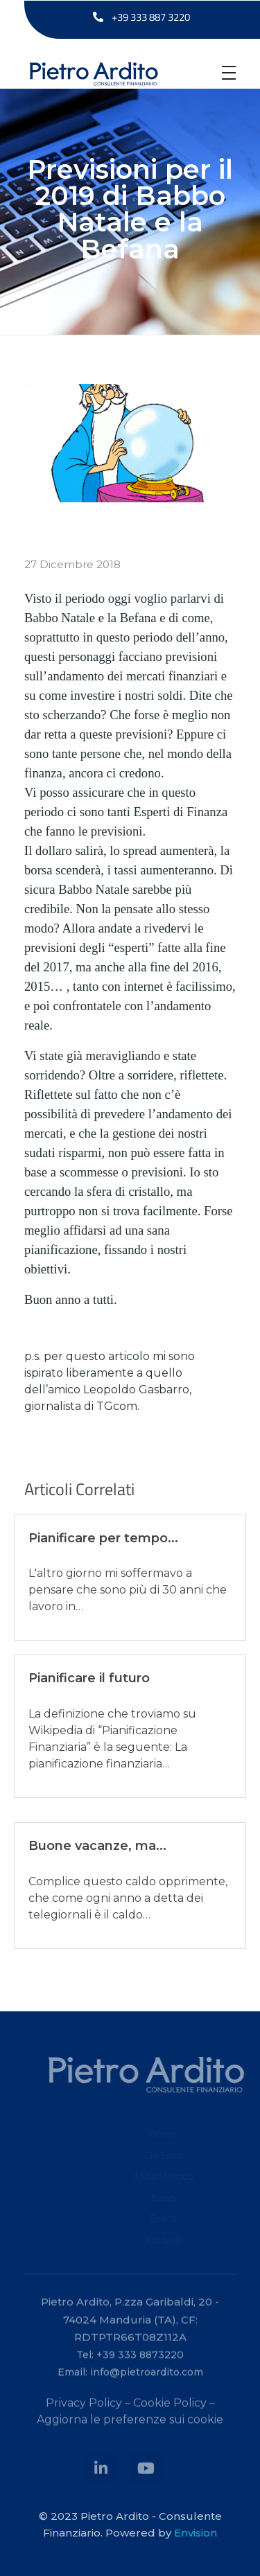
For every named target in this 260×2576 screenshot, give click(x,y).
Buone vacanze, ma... (97, 1845)
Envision (195, 2532)
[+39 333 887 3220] (98, 17)
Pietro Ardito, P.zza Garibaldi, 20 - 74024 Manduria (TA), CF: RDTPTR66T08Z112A (130, 2324)
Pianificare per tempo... (103, 1538)
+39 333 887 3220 (151, 17)
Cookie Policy (170, 2408)
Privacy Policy (84, 2408)
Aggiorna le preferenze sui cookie (130, 2424)
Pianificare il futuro (89, 1678)
